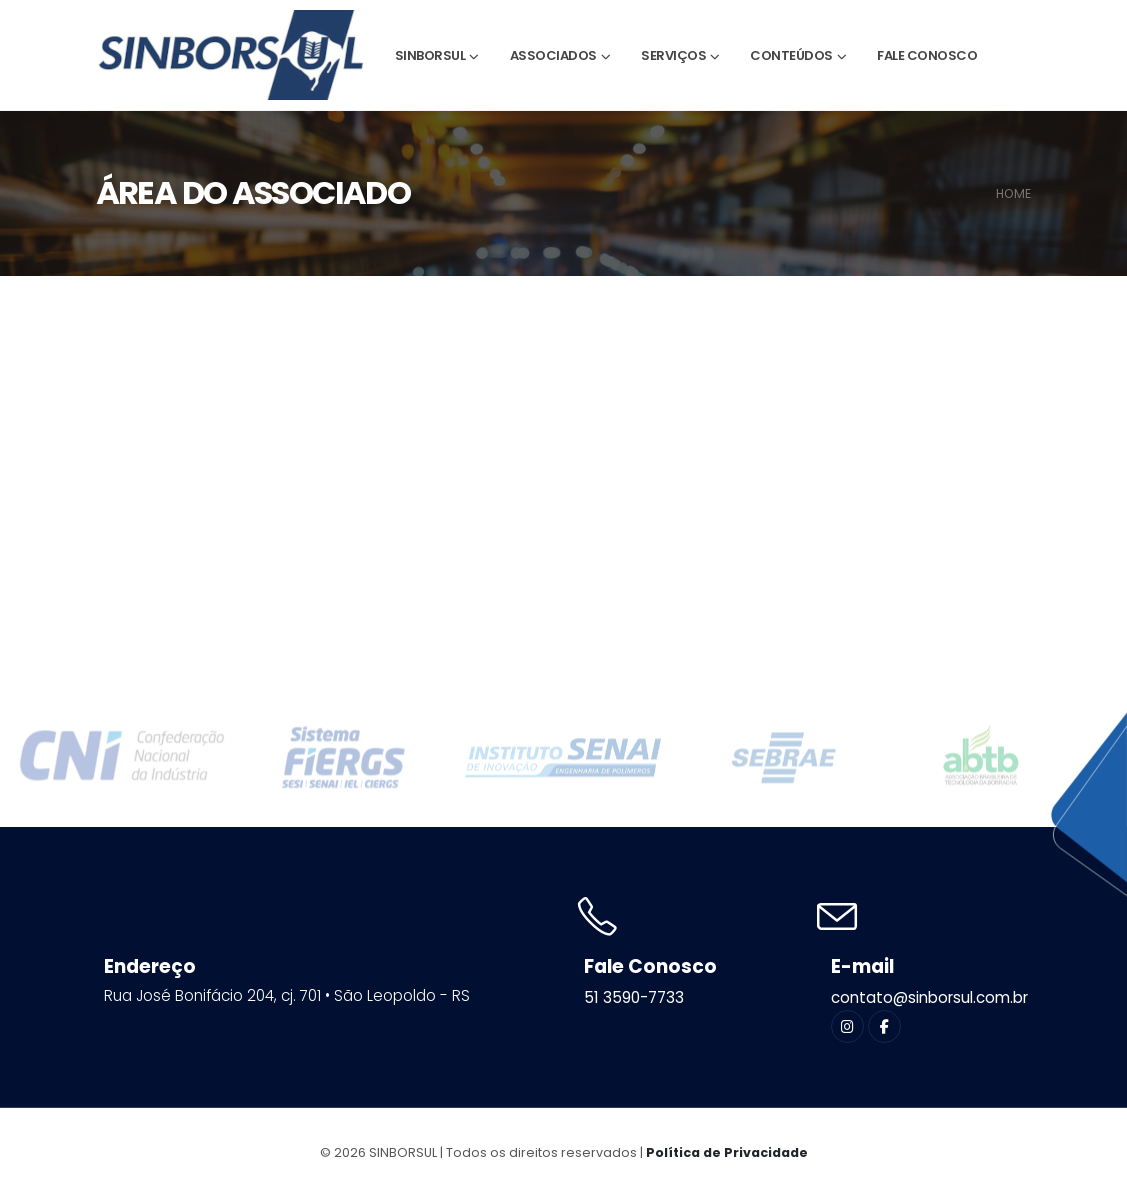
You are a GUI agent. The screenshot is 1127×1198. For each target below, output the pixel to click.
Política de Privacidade (727, 1152)
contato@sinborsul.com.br (929, 997)
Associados (553, 55)
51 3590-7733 (634, 997)
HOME (1013, 193)
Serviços (673, 55)
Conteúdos (791, 55)
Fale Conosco (927, 55)
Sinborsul (430, 55)
